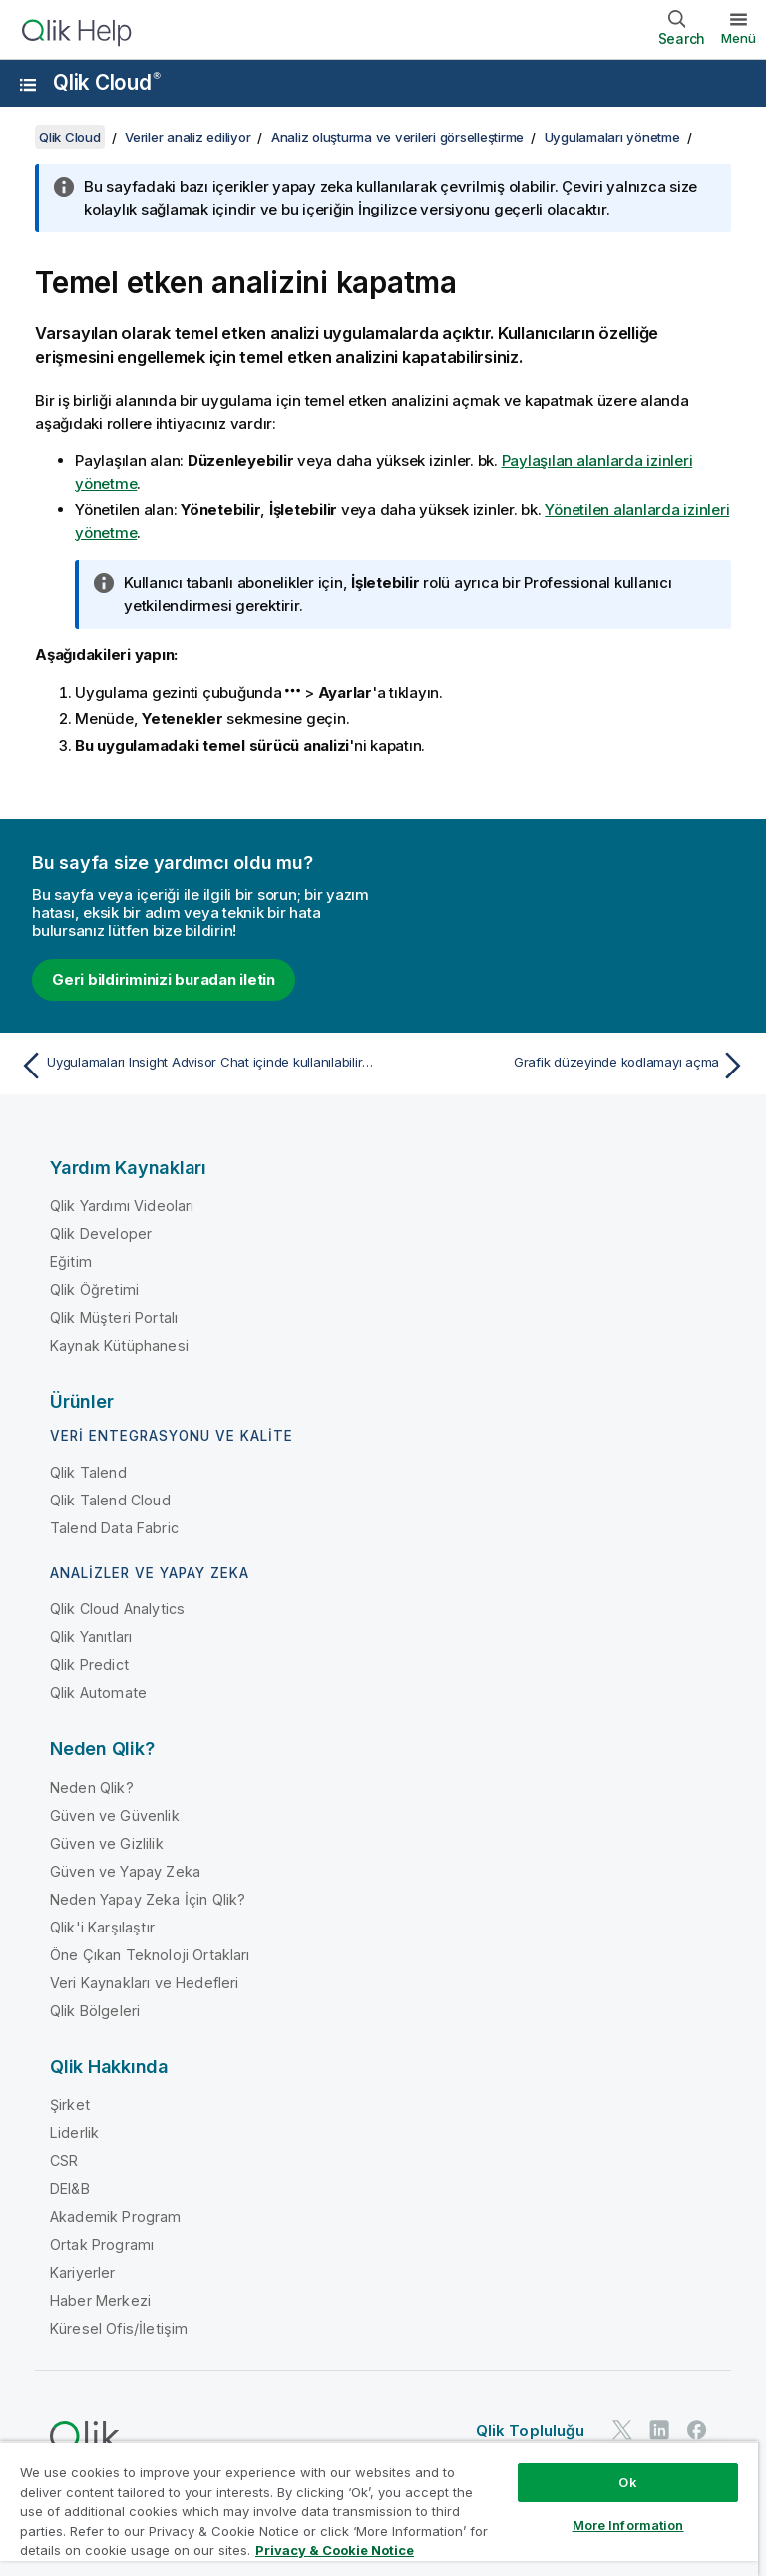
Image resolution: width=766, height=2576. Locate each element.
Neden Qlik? (92, 1787)
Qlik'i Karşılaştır (102, 1927)
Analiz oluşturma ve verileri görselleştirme (397, 137)
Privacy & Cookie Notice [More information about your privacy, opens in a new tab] (334, 2550)
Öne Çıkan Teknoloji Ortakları (150, 1954)
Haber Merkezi (100, 2300)
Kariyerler (83, 2272)
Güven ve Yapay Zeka (125, 1871)
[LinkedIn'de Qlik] (659, 2429)
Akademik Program (116, 2216)
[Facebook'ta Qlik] (697, 2429)
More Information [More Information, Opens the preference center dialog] (628, 2525)
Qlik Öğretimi (94, 1289)
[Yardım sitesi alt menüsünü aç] (28, 85)
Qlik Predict (89, 1664)
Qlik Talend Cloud (110, 1500)
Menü (738, 38)
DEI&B (70, 2188)
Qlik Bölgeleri (95, 2010)
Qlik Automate (98, 1692)
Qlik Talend (88, 1472)
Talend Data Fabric (114, 1527)
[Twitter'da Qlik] (622, 2429)
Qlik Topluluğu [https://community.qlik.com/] (530, 2430)
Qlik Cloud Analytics (117, 1608)
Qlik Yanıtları (91, 1636)
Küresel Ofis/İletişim (119, 2328)
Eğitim (71, 1261)
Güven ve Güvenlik (115, 1815)
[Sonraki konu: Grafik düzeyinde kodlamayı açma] (570, 1065)
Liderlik (74, 2132)
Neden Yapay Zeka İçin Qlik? (147, 1899)
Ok (627, 2482)
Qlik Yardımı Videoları (122, 1205)
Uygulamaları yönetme (612, 137)
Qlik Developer (101, 1233)
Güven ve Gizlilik (107, 1843)
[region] (379, 2508)
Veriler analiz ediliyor (187, 137)
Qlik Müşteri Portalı (114, 1317)
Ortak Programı (102, 2244)
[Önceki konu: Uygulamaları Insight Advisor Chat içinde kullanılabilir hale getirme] (195, 1065)
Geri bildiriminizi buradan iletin (163, 979)
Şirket (70, 2104)
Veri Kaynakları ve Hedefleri (144, 1982)
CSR (64, 2160)
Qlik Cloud (107, 82)
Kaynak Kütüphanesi (119, 1345)
